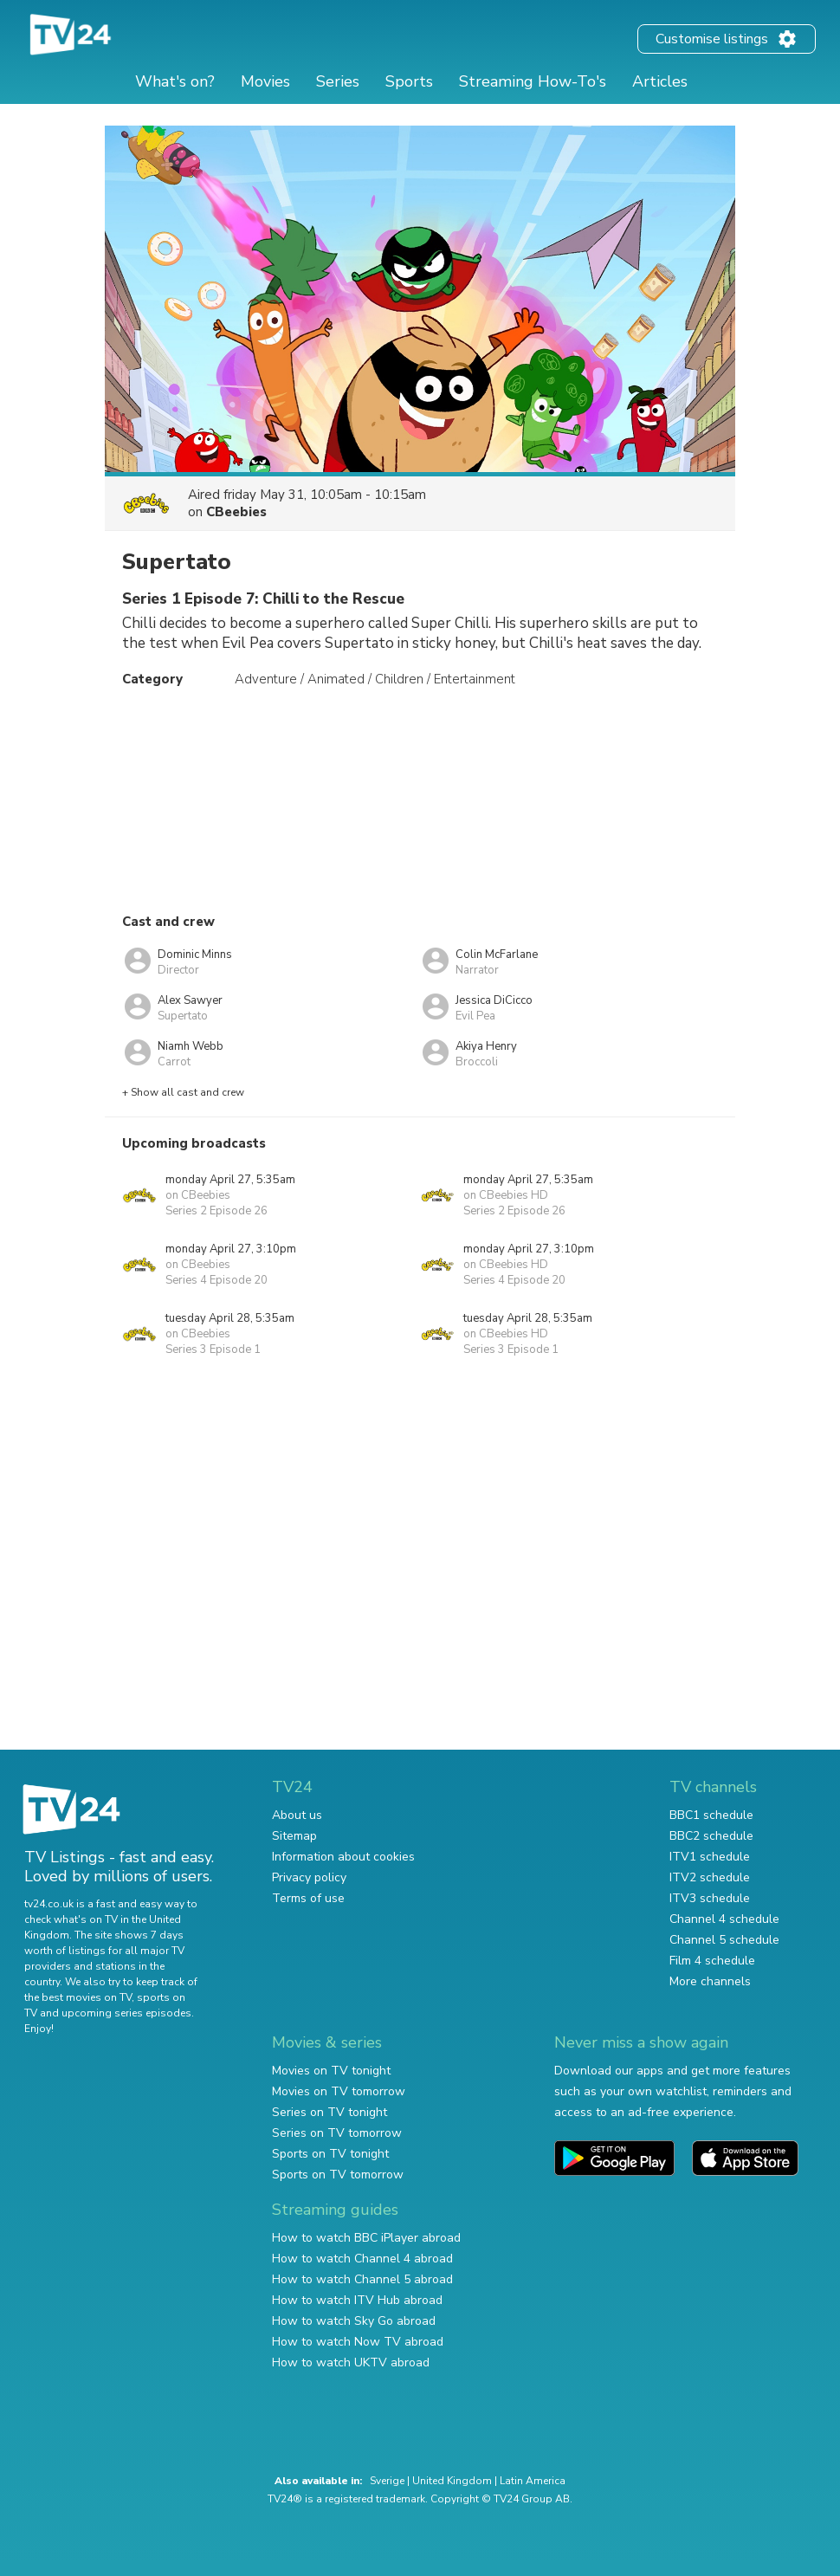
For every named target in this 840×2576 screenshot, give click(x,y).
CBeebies (236, 512)
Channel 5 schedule (724, 1940)
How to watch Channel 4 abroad (362, 2258)
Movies (265, 81)
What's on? (175, 81)
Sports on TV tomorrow (338, 2174)
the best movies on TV (78, 1997)
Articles (660, 81)
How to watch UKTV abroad (351, 2362)
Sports (409, 81)
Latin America (532, 2481)
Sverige (387, 2481)
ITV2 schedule (709, 1877)
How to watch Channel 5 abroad (362, 2279)
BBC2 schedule (711, 1836)
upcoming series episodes (126, 2013)
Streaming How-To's (532, 81)
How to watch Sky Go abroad (354, 2321)
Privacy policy (309, 1877)
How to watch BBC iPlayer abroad (366, 2238)
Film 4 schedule (712, 1960)
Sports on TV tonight (330, 2154)
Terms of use (308, 1898)
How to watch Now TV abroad (357, 2341)
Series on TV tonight (329, 2112)
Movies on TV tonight (331, 2070)
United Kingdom (452, 2481)
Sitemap (294, 1836)
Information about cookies (343, 1856)
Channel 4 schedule (724, 1919)
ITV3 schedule (709, 1898)
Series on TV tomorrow (337, 2133)
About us (297, 1815)
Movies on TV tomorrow (338, 2091)
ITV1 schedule (709, 1856)
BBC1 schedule (711, 1815)
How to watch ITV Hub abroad (357, 2300)
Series (337, 81)
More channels (710, 1981)
